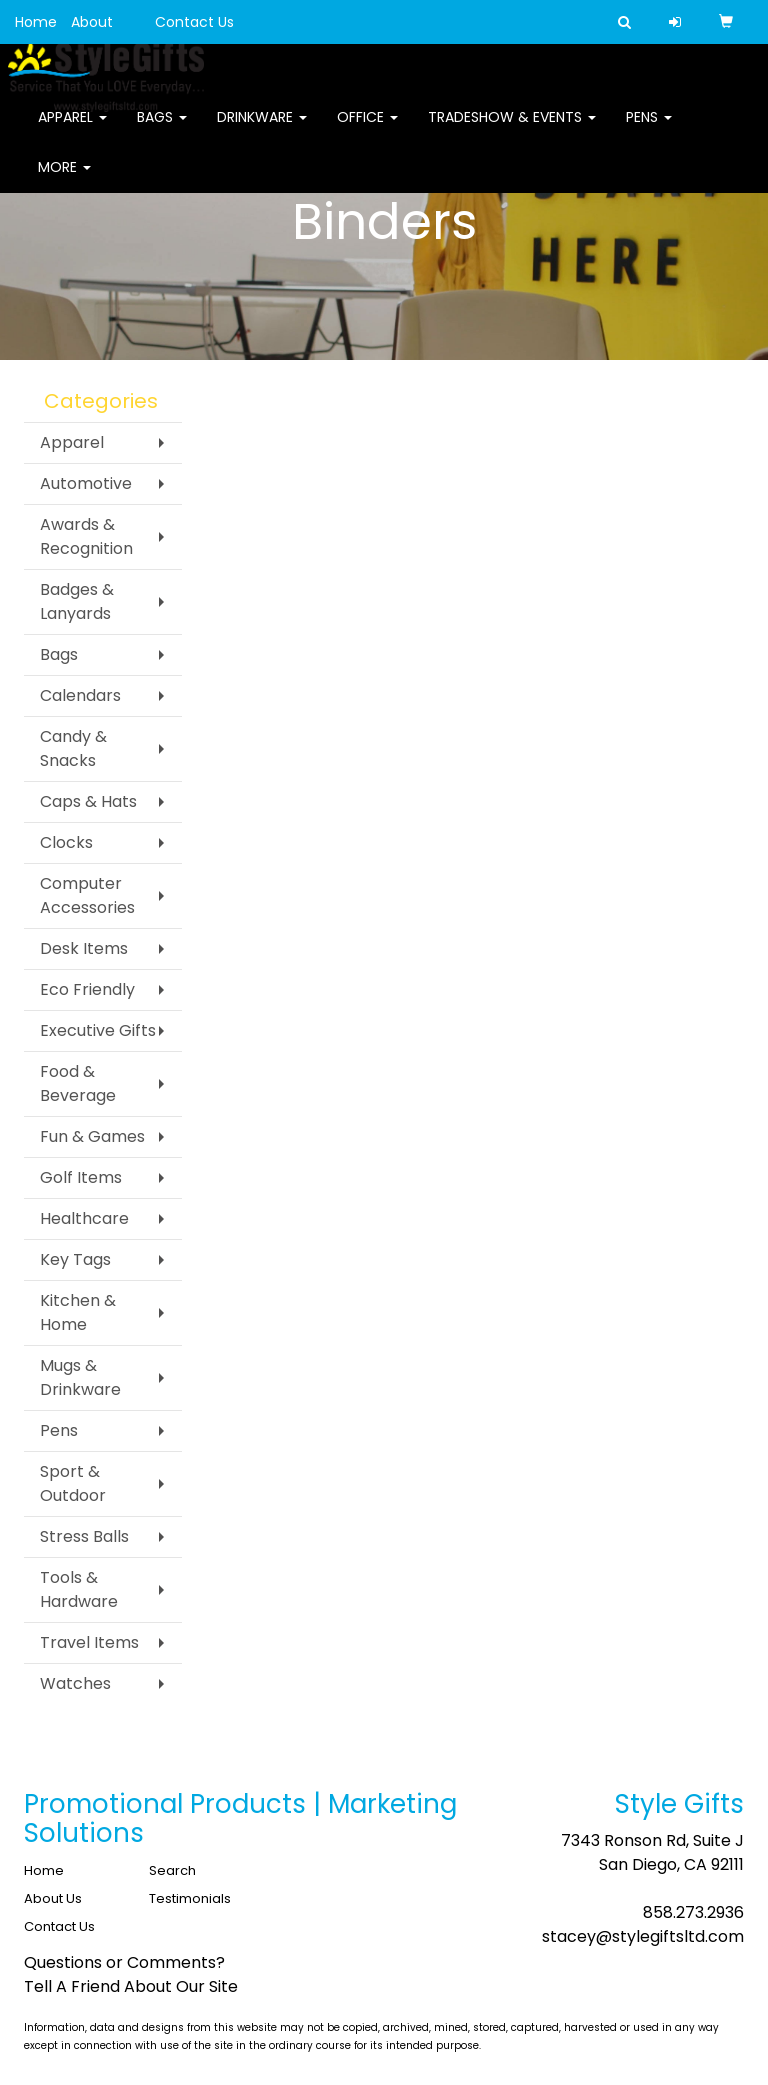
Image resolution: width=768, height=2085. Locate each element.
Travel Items (89, 1642)
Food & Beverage (78, 1083)
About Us (53, 1898)
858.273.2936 (693, 1912)
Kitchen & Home (78, 1312)
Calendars (80, 695)
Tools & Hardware (79, 1589)
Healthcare (84, 1218)
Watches (75, 1683)
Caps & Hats (88, 801)
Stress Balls (84, 1536)
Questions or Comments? (124, 1962)
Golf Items (81, 1177)
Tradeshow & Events (512, 130)
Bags (162, 130)
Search (172, 1870)
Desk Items (84, 948)
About (92, 22)
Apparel (72, 130)
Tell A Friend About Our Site (131, 1986)
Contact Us (194, 22)
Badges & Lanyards (77, 601)
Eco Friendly (87, 989)
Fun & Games (92, 1136)
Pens (649, 130)
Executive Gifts (98, 1030)
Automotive (86, 483)
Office (367, 130)
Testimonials (190, 1898)
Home (36, 22)
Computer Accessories (87, 895)
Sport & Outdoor (73, 1483)
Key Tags (75, 1259)
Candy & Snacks (73, 748)
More (64, 180)
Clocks (66, 842)
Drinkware (262, 130)
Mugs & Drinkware (80, 1377)
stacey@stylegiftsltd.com (643, 1936)
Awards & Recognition (86, 536)
